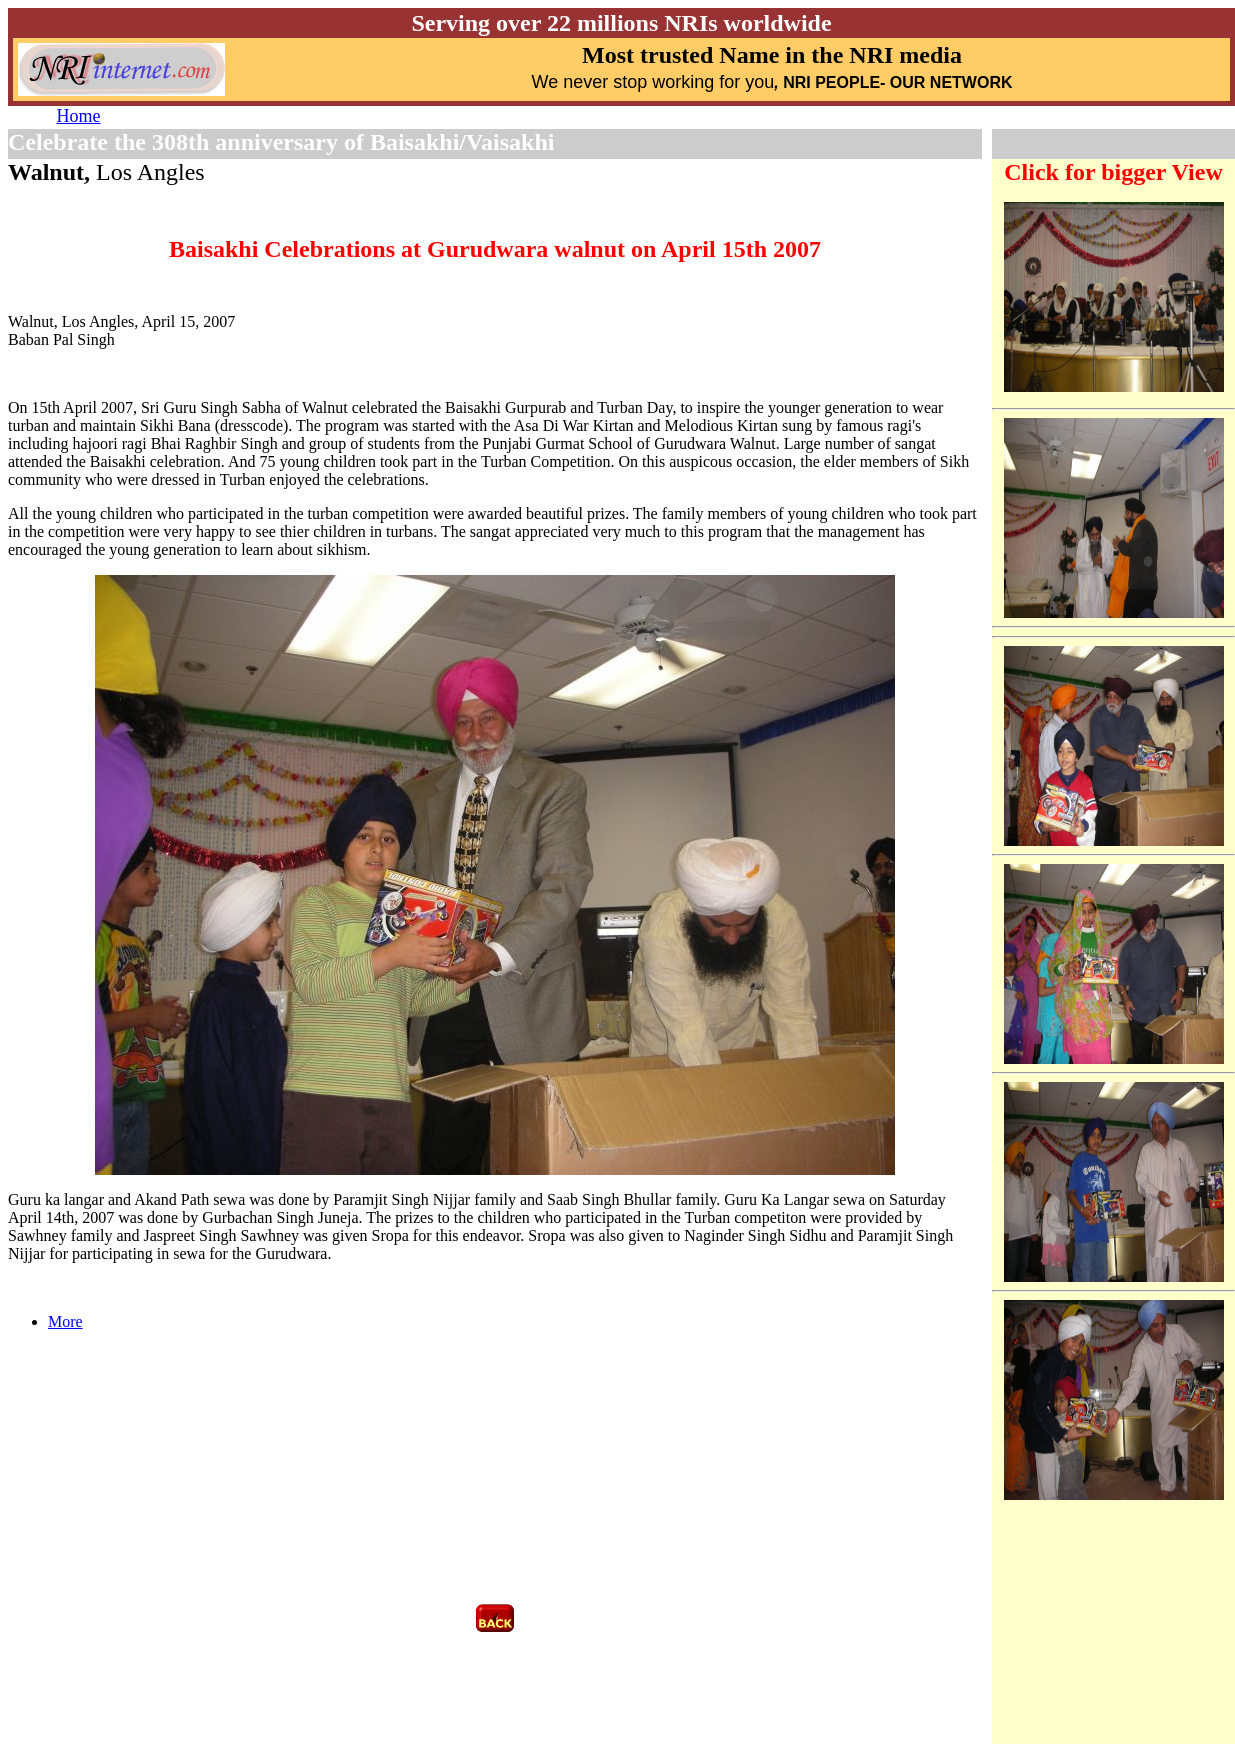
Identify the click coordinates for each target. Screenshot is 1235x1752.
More (65, 1321)
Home (79, 116)
